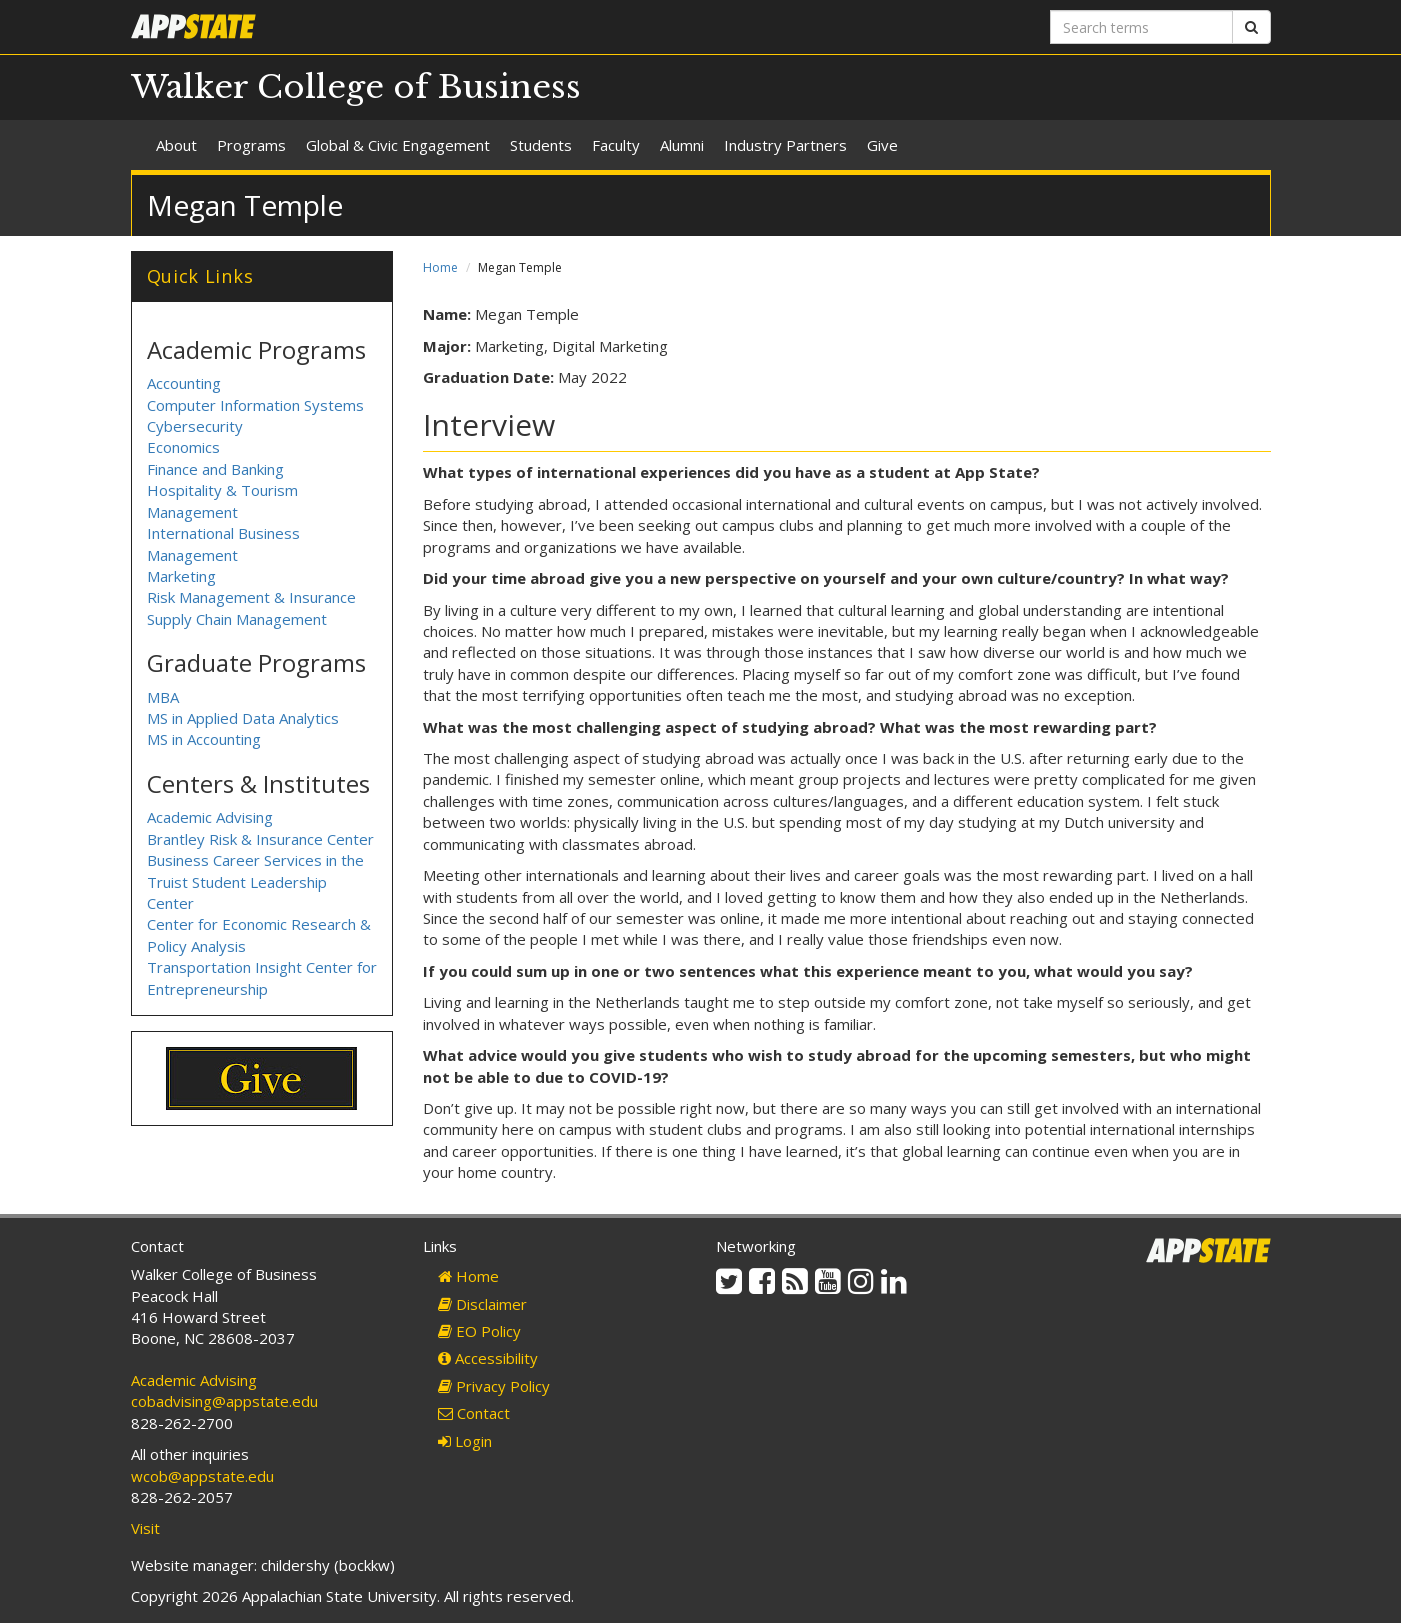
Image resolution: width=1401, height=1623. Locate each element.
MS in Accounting (204, 739)
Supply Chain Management (237, 619)
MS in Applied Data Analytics (243, 718)
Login (465, 1441)
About (176, 145)
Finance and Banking (215, 469)
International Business (223, 533)
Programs (251, 145)
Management (192, 555)
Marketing (181, 576)
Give (882, 145)
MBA (163, 697)
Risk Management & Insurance (251, 597)
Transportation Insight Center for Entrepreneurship (262, 977)
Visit (145, 1528)
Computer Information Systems (255, 405)
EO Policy (479, 1331)
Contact (474, 1413)
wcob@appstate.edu (202, 1476)
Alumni (682, 145)
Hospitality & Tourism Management (222, 500)
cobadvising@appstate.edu (224, 1401)
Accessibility (488, 1358)
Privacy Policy (494, 1386)
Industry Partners (785, 145)
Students (541, 145)
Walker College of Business (356, 87)
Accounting (184, 383)
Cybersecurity (195, 426)
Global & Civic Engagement (398, 145)
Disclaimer (482, 1304)
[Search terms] (1141, 27)
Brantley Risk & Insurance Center (260, 839)
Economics (183, 447)
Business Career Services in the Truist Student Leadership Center (255, 881)
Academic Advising (210, 817)
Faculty (616, 145)
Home (440, 267)
